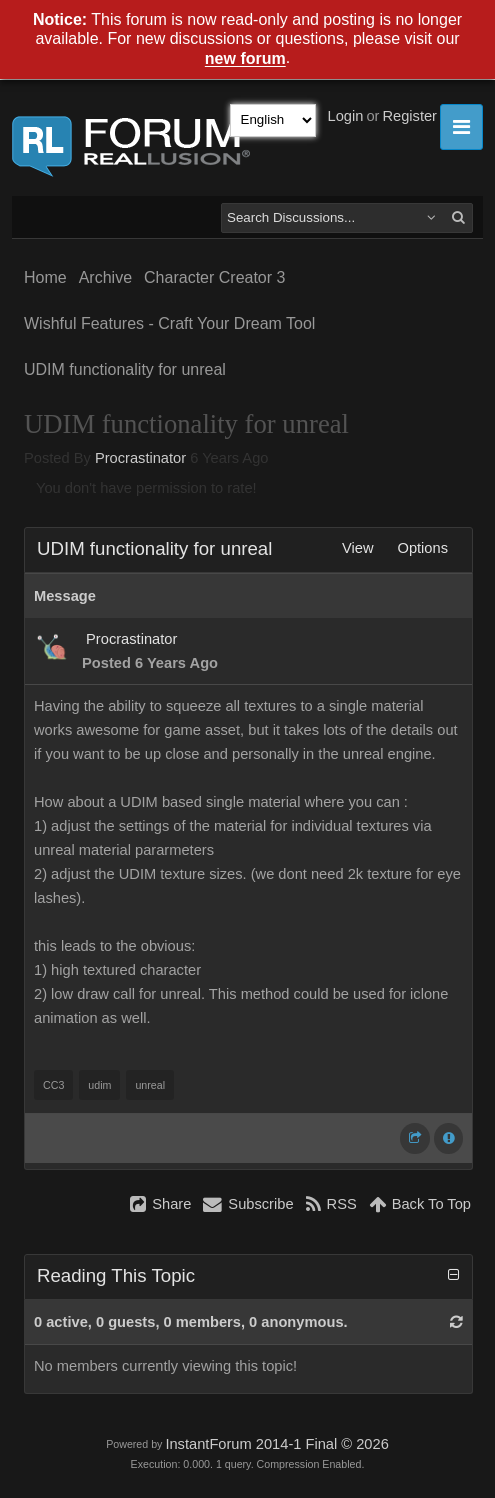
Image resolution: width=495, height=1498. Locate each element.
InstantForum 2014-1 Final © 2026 (276, 1444)
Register (409, 116)
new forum (245, 59)
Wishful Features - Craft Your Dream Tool (169, 323)
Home (45, 277)
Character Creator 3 (214, 277)
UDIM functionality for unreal (125, 369)
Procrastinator (140, 458)
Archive (105, 277)
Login (346, 116)
